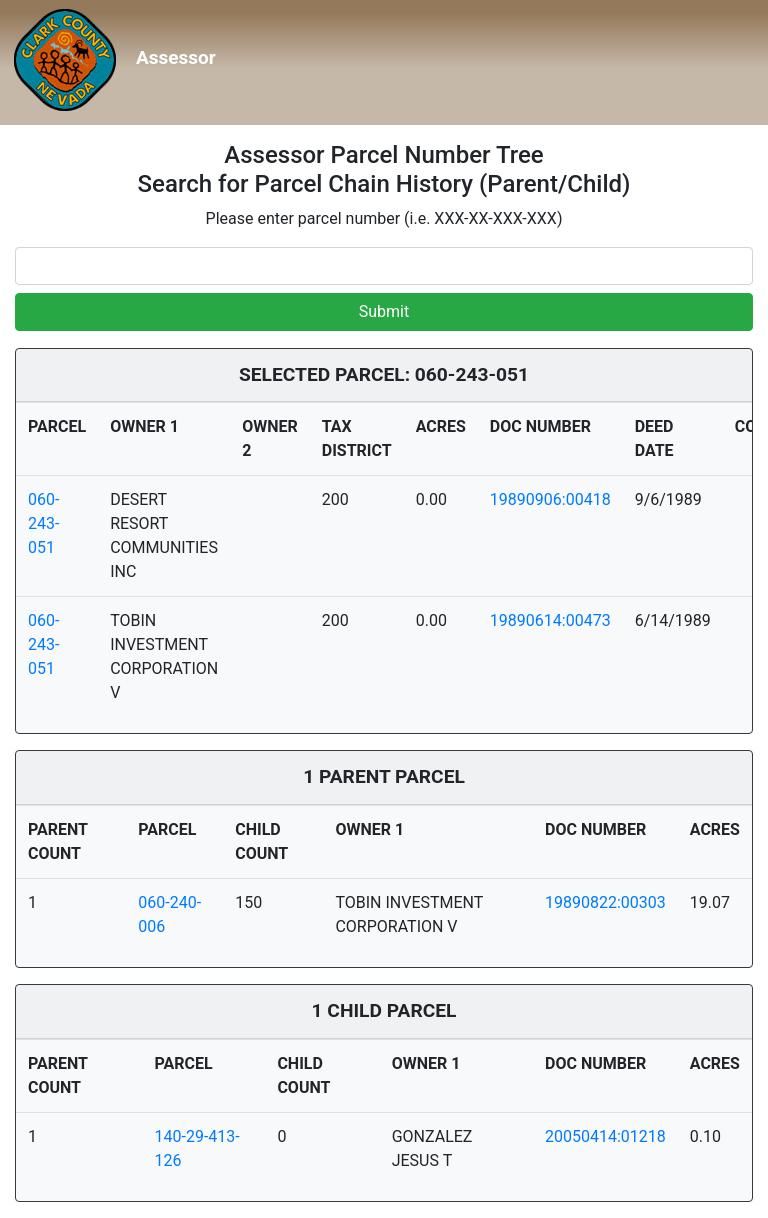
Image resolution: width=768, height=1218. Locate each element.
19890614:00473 (550, 620)
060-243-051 (43, 523)
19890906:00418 (550, 499)
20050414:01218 (605, 1136)
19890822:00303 (605, 902)
